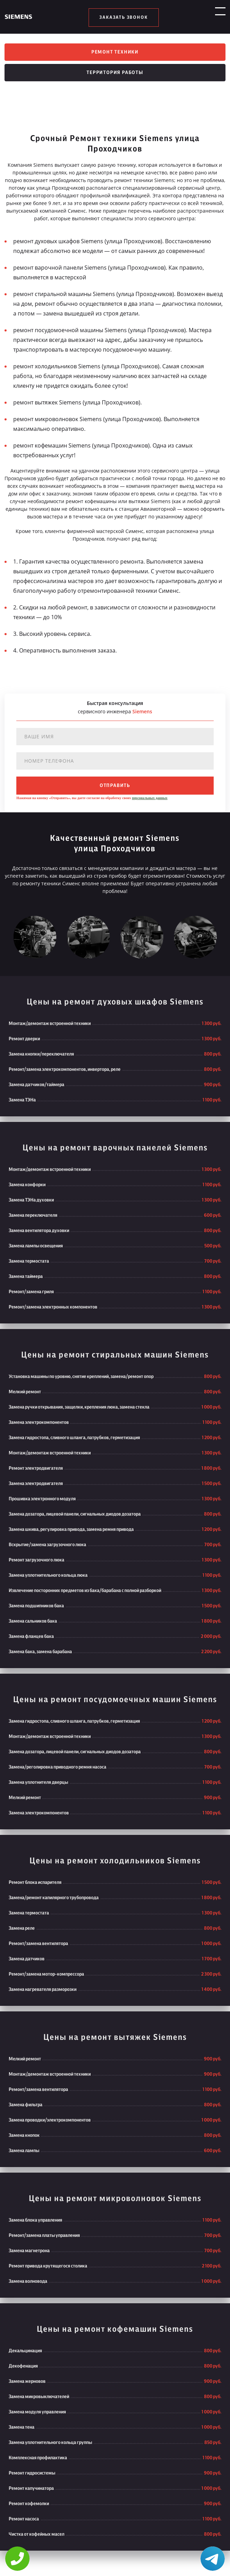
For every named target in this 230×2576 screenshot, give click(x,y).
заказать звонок (123, 17)
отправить (115, 791)
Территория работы (115, 78)
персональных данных (149, 804)
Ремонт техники (115, 54)
